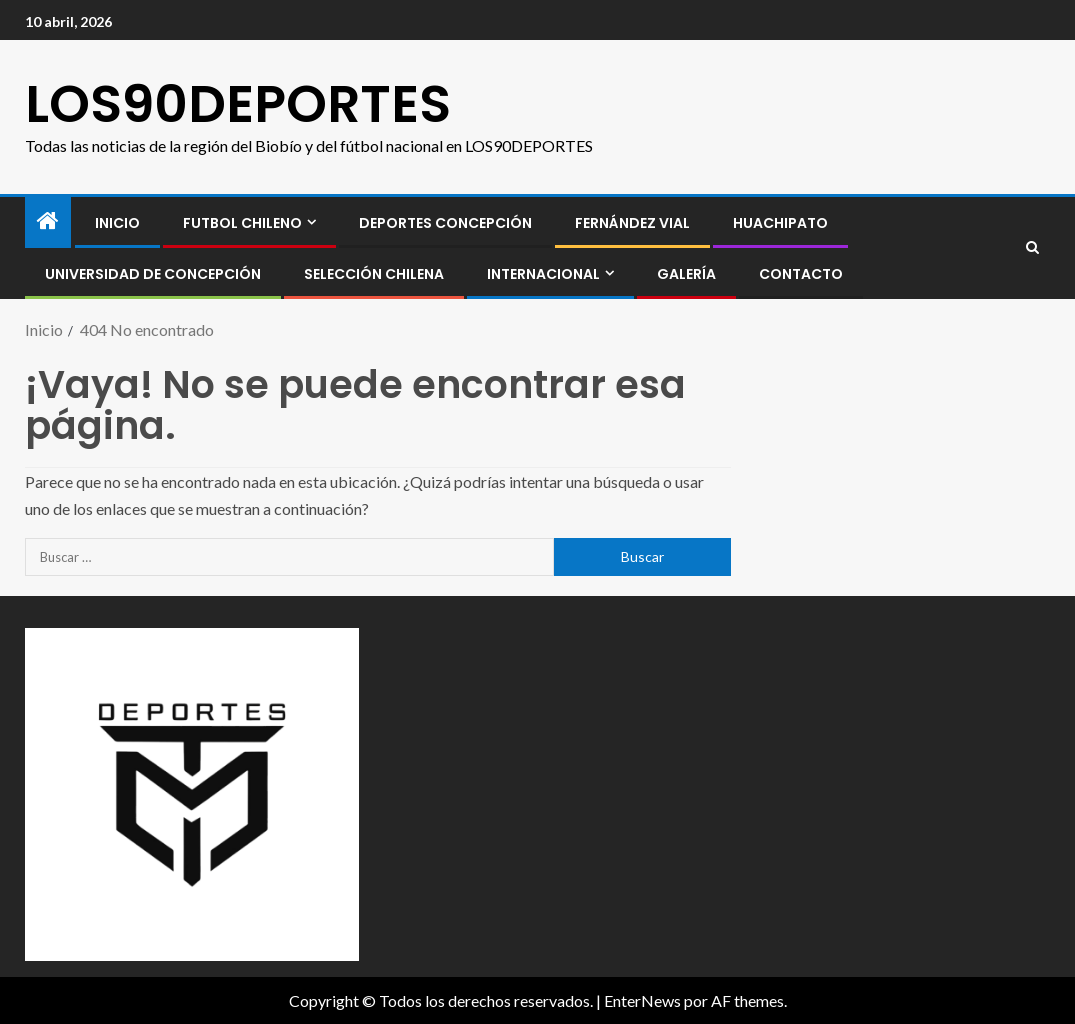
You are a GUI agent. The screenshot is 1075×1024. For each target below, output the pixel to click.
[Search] (1032, 248)
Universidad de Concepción (153, 274)
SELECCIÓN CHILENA (374, 274)
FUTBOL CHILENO (242, 223)
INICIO (117, 223)
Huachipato (780, 223)
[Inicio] (48, 221)
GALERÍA (686, 274)
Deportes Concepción (445, 223)
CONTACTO (801, 274)
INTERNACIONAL (543, 274)
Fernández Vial (632, 223)
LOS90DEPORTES (238, 103)
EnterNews (642, 1000)
